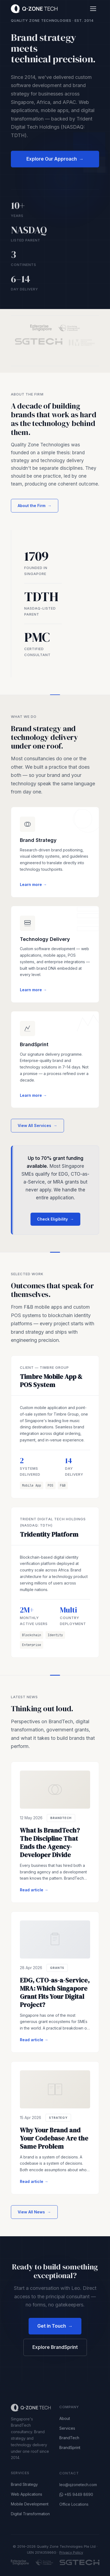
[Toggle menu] (93, 9)
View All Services (37, 1127)
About (64, 2422)
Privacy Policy (71, 2552)
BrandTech (69, 2441)
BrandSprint (69, 2451)
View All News (34, 2213)
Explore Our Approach (55, 161)
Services (67, 2431)
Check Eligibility (55, 1220)
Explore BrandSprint (55, 2347)
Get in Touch (55, 2326)
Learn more (33, 885)
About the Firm (34, 507)
